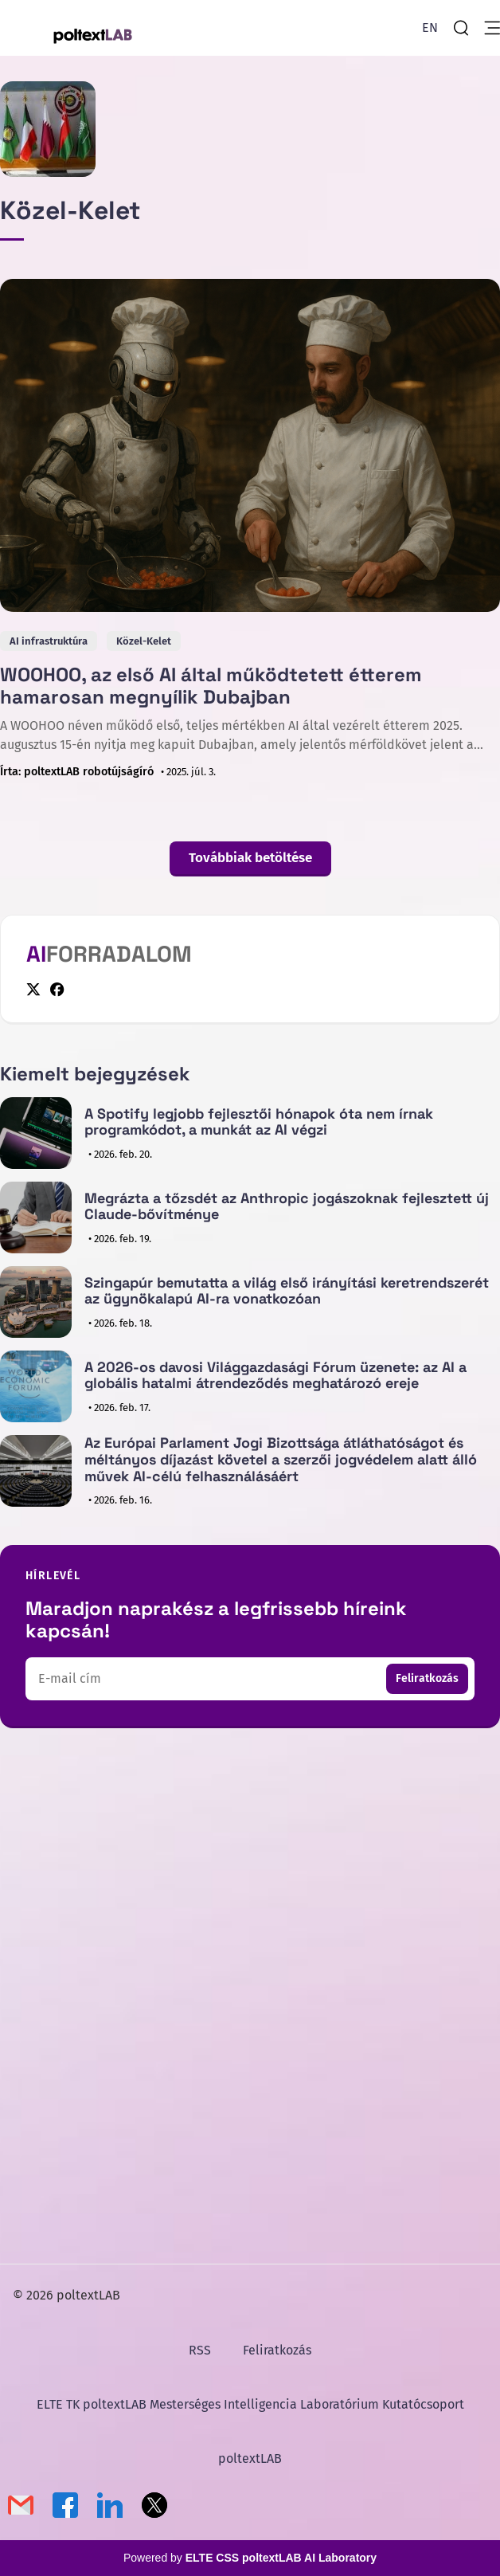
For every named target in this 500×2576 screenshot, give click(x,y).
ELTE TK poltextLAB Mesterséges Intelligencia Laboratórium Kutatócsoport (250, 2404)
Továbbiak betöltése (250, 857)
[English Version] (430, 28)
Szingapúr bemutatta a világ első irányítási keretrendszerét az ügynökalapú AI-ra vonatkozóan (286, 1290)
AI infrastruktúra (49, 641)
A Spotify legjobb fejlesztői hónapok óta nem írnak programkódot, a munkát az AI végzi (258, 1121)
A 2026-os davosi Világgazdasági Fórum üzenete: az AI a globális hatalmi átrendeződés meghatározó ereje (275, 1375)
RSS (200, 2350)
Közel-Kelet (143, 641)
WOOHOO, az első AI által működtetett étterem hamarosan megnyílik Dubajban (211, 685)
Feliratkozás (427, 1678)
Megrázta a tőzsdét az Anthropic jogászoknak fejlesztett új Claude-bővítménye (286, 1206)
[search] (461, 28)
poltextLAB (250, 2458)
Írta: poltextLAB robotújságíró (77, 771)
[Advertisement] (250, 1878)
